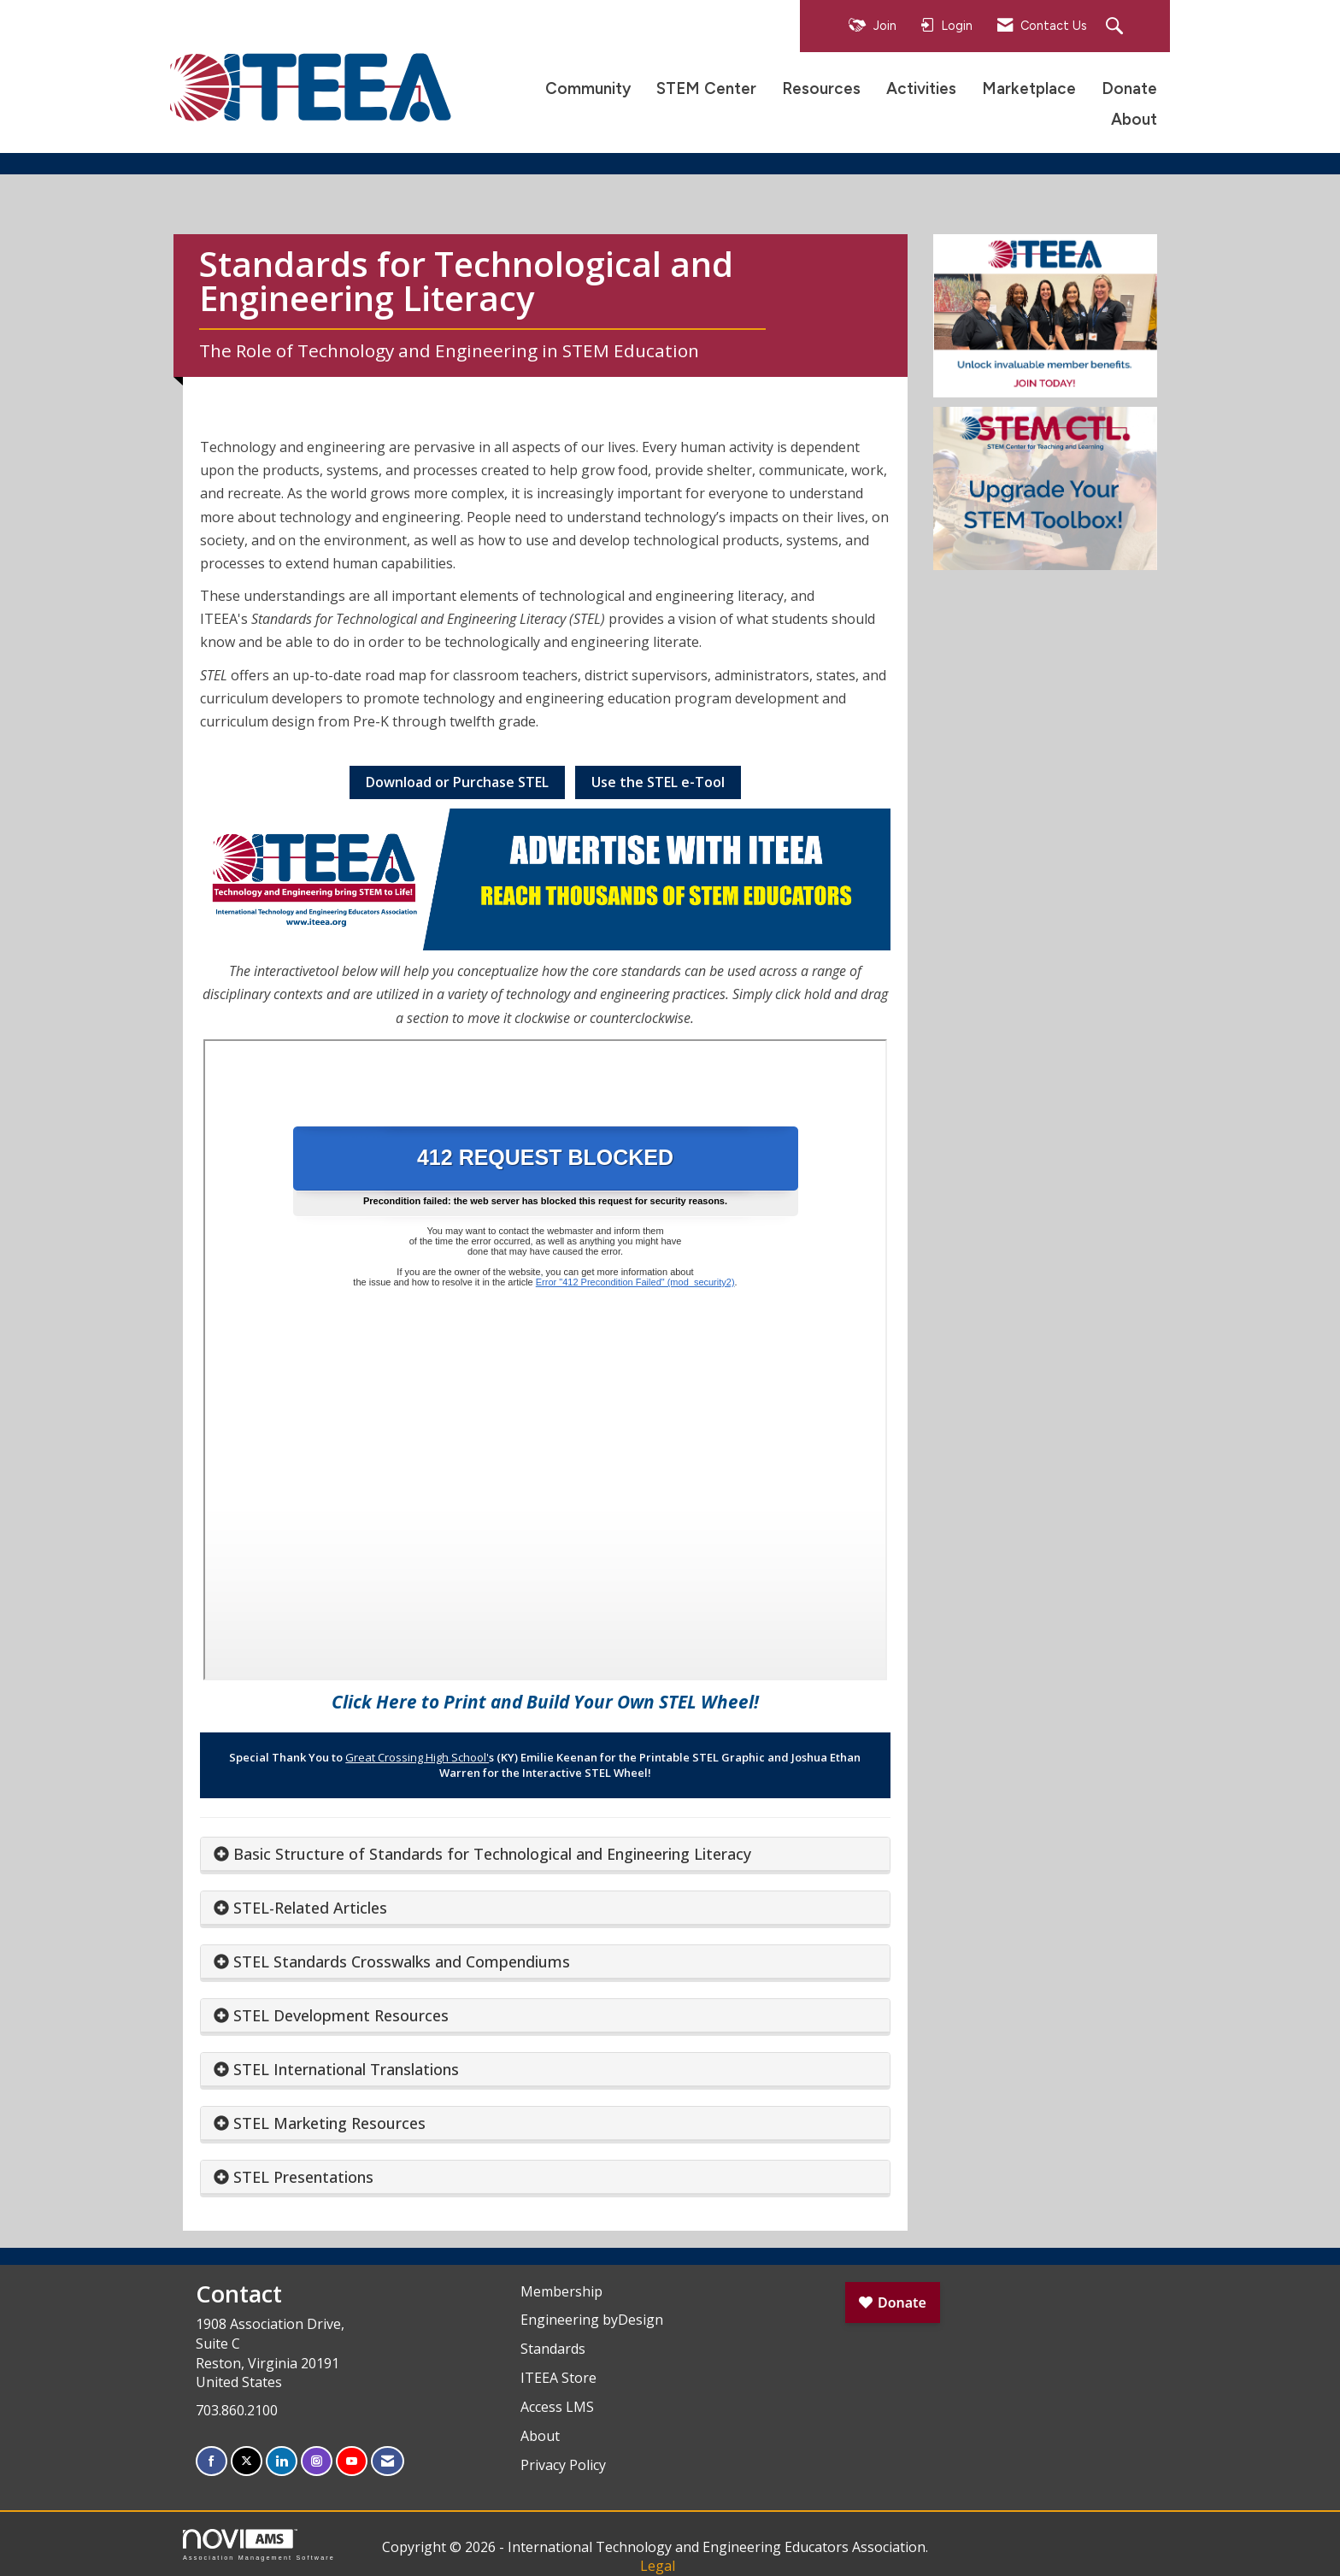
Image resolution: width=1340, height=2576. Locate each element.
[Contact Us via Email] (387, 2461)
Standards (552, 2348)
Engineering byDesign (591, 2319)
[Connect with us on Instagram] (316, 2461)
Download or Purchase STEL (457, 782)
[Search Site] (1116, 27)
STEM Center (706, 88)
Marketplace (1029, 88)
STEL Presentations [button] (303, 2177)
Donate (1129, 88)
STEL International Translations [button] (346, 2069)
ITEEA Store (558, 2377)
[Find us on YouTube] (351, 2461)
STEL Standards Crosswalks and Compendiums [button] (401, 1961)
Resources (821, 88)
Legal (657, 2565)
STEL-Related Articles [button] (310, 1907)
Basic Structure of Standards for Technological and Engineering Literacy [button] (492, 1854)
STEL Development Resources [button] (341, 2015)
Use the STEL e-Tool (658, 782)
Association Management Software (259, 2545)
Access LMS (557, 2406)
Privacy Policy (563, 2464)
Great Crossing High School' (417, 1757)
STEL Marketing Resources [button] (329, 2123)
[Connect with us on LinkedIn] (281, 2461)
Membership (561, 2291)
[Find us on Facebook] (211, 2461)
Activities (921, 88)
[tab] (545, 1854)
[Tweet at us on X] (246, 2461)
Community (588, 88)
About (1134, 119)
